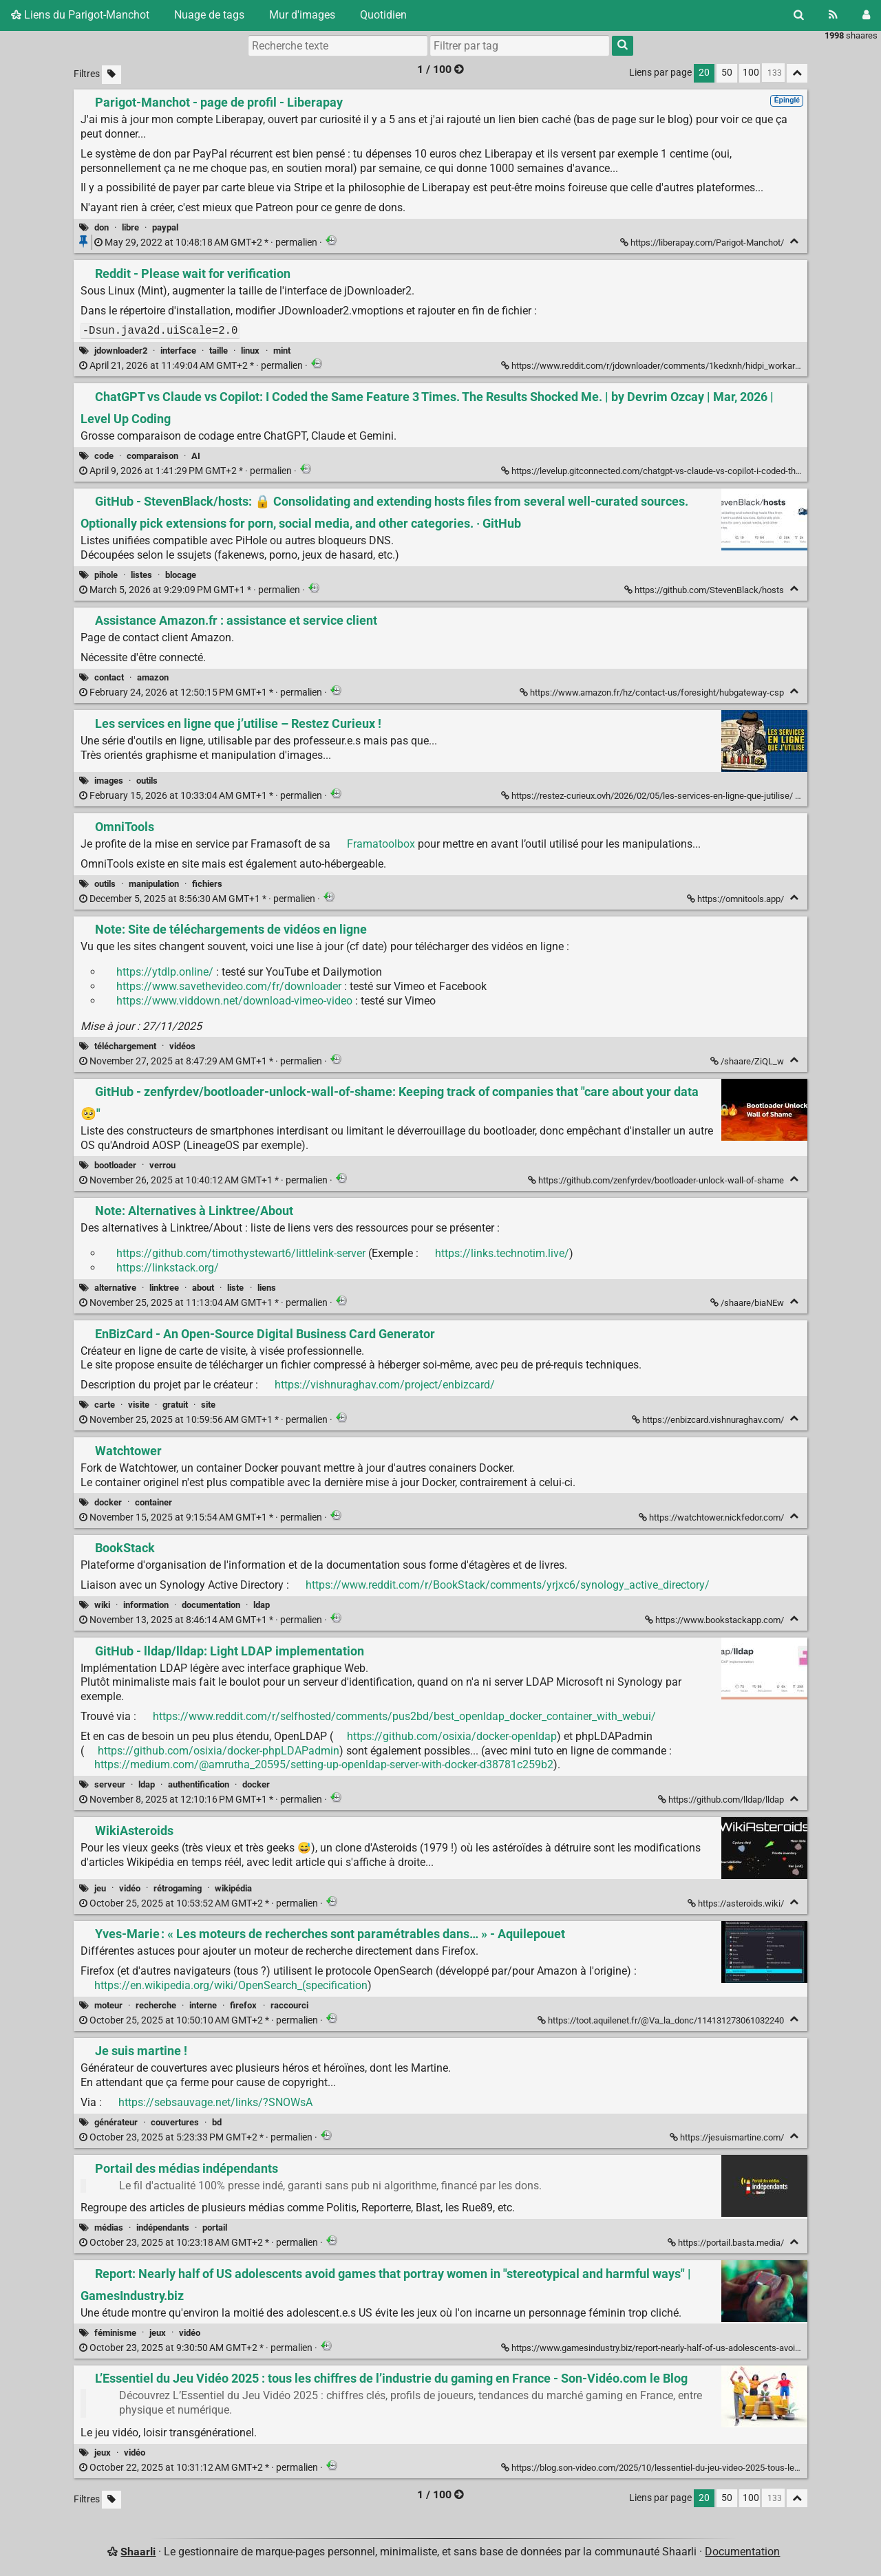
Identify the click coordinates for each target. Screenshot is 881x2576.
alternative (115, 1287)
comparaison (152, 456)
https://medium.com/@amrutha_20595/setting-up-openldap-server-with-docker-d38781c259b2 (323, 1764)
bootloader (115, 1165)
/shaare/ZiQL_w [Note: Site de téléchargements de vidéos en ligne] (748, 1061)
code (104, 456)
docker (108, 1502)
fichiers (207, 884)
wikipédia (233, 1888)
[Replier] (794, 241)
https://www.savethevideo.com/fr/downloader (228, 986)
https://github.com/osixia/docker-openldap (452, 1736)
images (108, 780)
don (101, 227)
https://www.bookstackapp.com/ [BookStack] (715, 1620)
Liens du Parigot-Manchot (80, 14)
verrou (162, 1165)
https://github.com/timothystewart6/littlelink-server (240, 1253)
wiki (102, 1605)
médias (108, 2227)
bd (217, 2122)
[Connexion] (866, 15)
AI (195, 456)
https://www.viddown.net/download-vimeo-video (234, 1000)
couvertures (175, 2122)
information (146, 1605)
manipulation (154, 884)
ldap (261, 1605)
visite (138, 1404)
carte (104, 1404)
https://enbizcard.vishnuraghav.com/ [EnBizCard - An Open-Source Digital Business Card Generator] (709, 1420)
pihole (106, 575)
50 (726, 72)
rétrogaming (177, 1888)
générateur (116, 2122)
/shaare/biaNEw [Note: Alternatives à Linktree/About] (748, 1303)
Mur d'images (302, 14)
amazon (153, 677)
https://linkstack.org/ (167, 1267)
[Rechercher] (799, 15)
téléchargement (125, 1046)
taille (218, 350)
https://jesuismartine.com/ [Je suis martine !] (728, 2137)
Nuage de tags (209, 14)
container (153, 1502)
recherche (156, 2005)
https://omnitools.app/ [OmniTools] (736, 899)
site (208, 1404)
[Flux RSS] (833, 15)
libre (130, 227)
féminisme (115, 2333)
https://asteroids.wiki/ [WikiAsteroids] (737, 1903)
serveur (109, 1784)
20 (704, 72)
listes (141, 575)
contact (109, 677)
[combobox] (519, 45)
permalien (206, 242)
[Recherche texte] (337, 45)
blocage (180, 575)
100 (751, 72)
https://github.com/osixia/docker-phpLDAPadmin (218, 1750)
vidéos (182, 1046)
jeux (157, 2333)
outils (147, 780)
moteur (108, 2005)
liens (266, 1287)
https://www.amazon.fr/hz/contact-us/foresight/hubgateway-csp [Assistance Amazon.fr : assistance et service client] (653, 692)
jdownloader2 (120, 350)
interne (203, 2005)
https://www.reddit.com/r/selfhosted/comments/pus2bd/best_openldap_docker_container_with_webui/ (404, 1716)
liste (235, 1287)
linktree (164, 1287)
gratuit (175, 1404)
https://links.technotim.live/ (502, 1253)
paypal (165, 227)
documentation (211, 1605)
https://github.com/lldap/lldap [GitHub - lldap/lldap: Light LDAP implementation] (722, 1799)
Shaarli (138, 2551)
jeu (100, 1888)
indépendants (162, 2227)
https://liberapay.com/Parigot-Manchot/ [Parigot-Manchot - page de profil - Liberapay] (703, 242)
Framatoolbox (381, 843)
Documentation (742, 2551)
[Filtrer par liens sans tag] (111, 74)
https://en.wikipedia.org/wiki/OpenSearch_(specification (231, 1985)
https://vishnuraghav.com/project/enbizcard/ (385, 1384)
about (203, 1287)
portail (214, 2227)
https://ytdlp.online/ (164, 971)
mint (281, 350)
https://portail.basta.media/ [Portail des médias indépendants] (727, 2242)
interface (178, 350)
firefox (243, 2005)
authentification (198, 1784)
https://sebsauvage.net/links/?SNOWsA (215, 2102)
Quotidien (383, 14)
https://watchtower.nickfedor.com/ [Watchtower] (712, 1517)
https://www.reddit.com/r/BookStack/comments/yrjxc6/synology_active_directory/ (508, 1584)
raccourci (289, 2005)
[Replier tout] (797, 73)
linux (250, 350)
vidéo (129, 1888)
